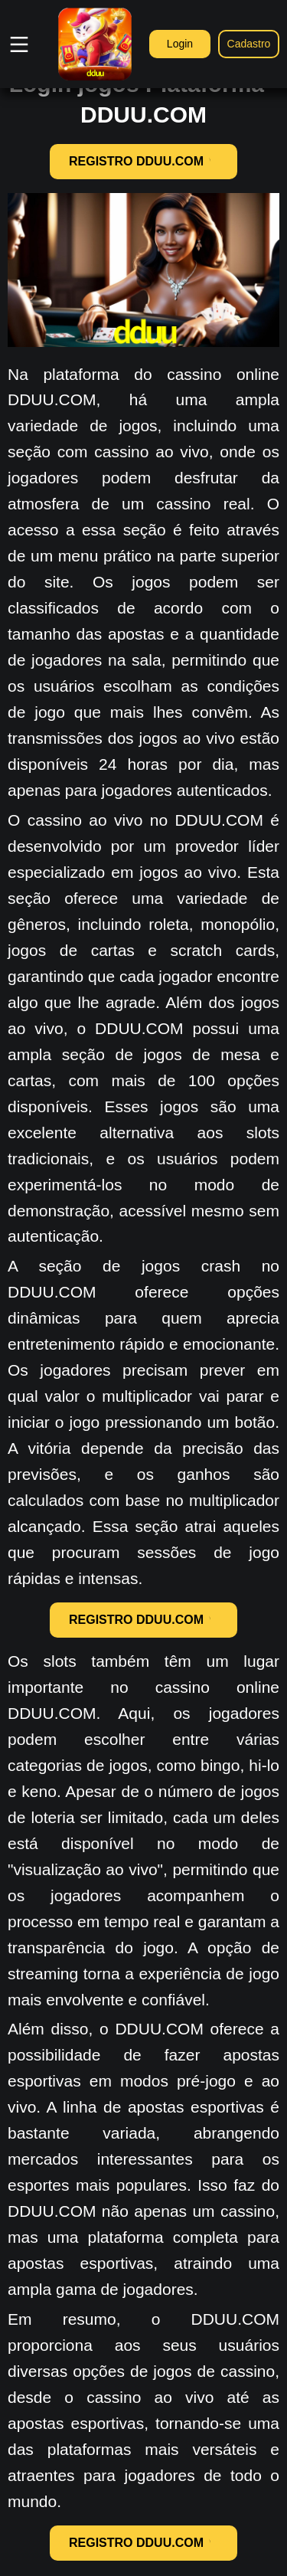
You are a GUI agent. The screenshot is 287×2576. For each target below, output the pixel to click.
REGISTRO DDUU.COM (143, 161)
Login (180, 44)
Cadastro (249, 44)
